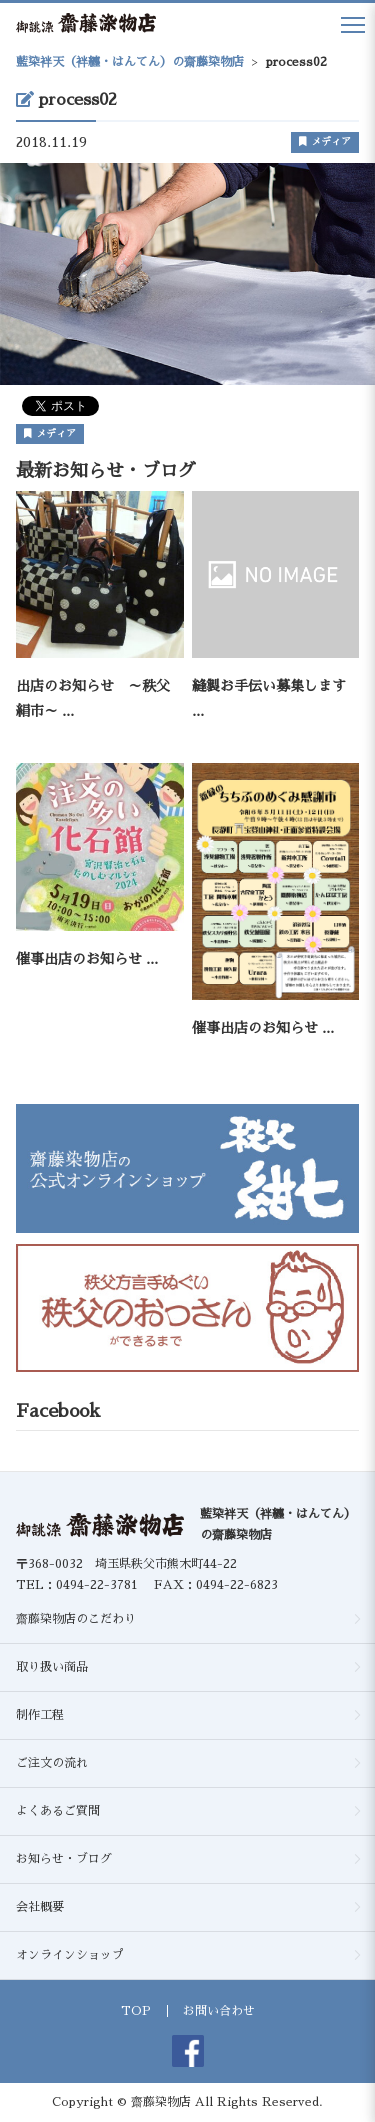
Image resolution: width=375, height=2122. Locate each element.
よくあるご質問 (58, 1811)
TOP (136, 2011)
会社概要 (40, 1907)
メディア (325, 141)
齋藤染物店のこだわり (76, 1619)
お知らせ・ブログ (64, 1859)
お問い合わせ (219, 2011)
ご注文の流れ (52, 1763)
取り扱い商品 (52, 1667)
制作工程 (40, 1715)
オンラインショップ (70, 1955)
